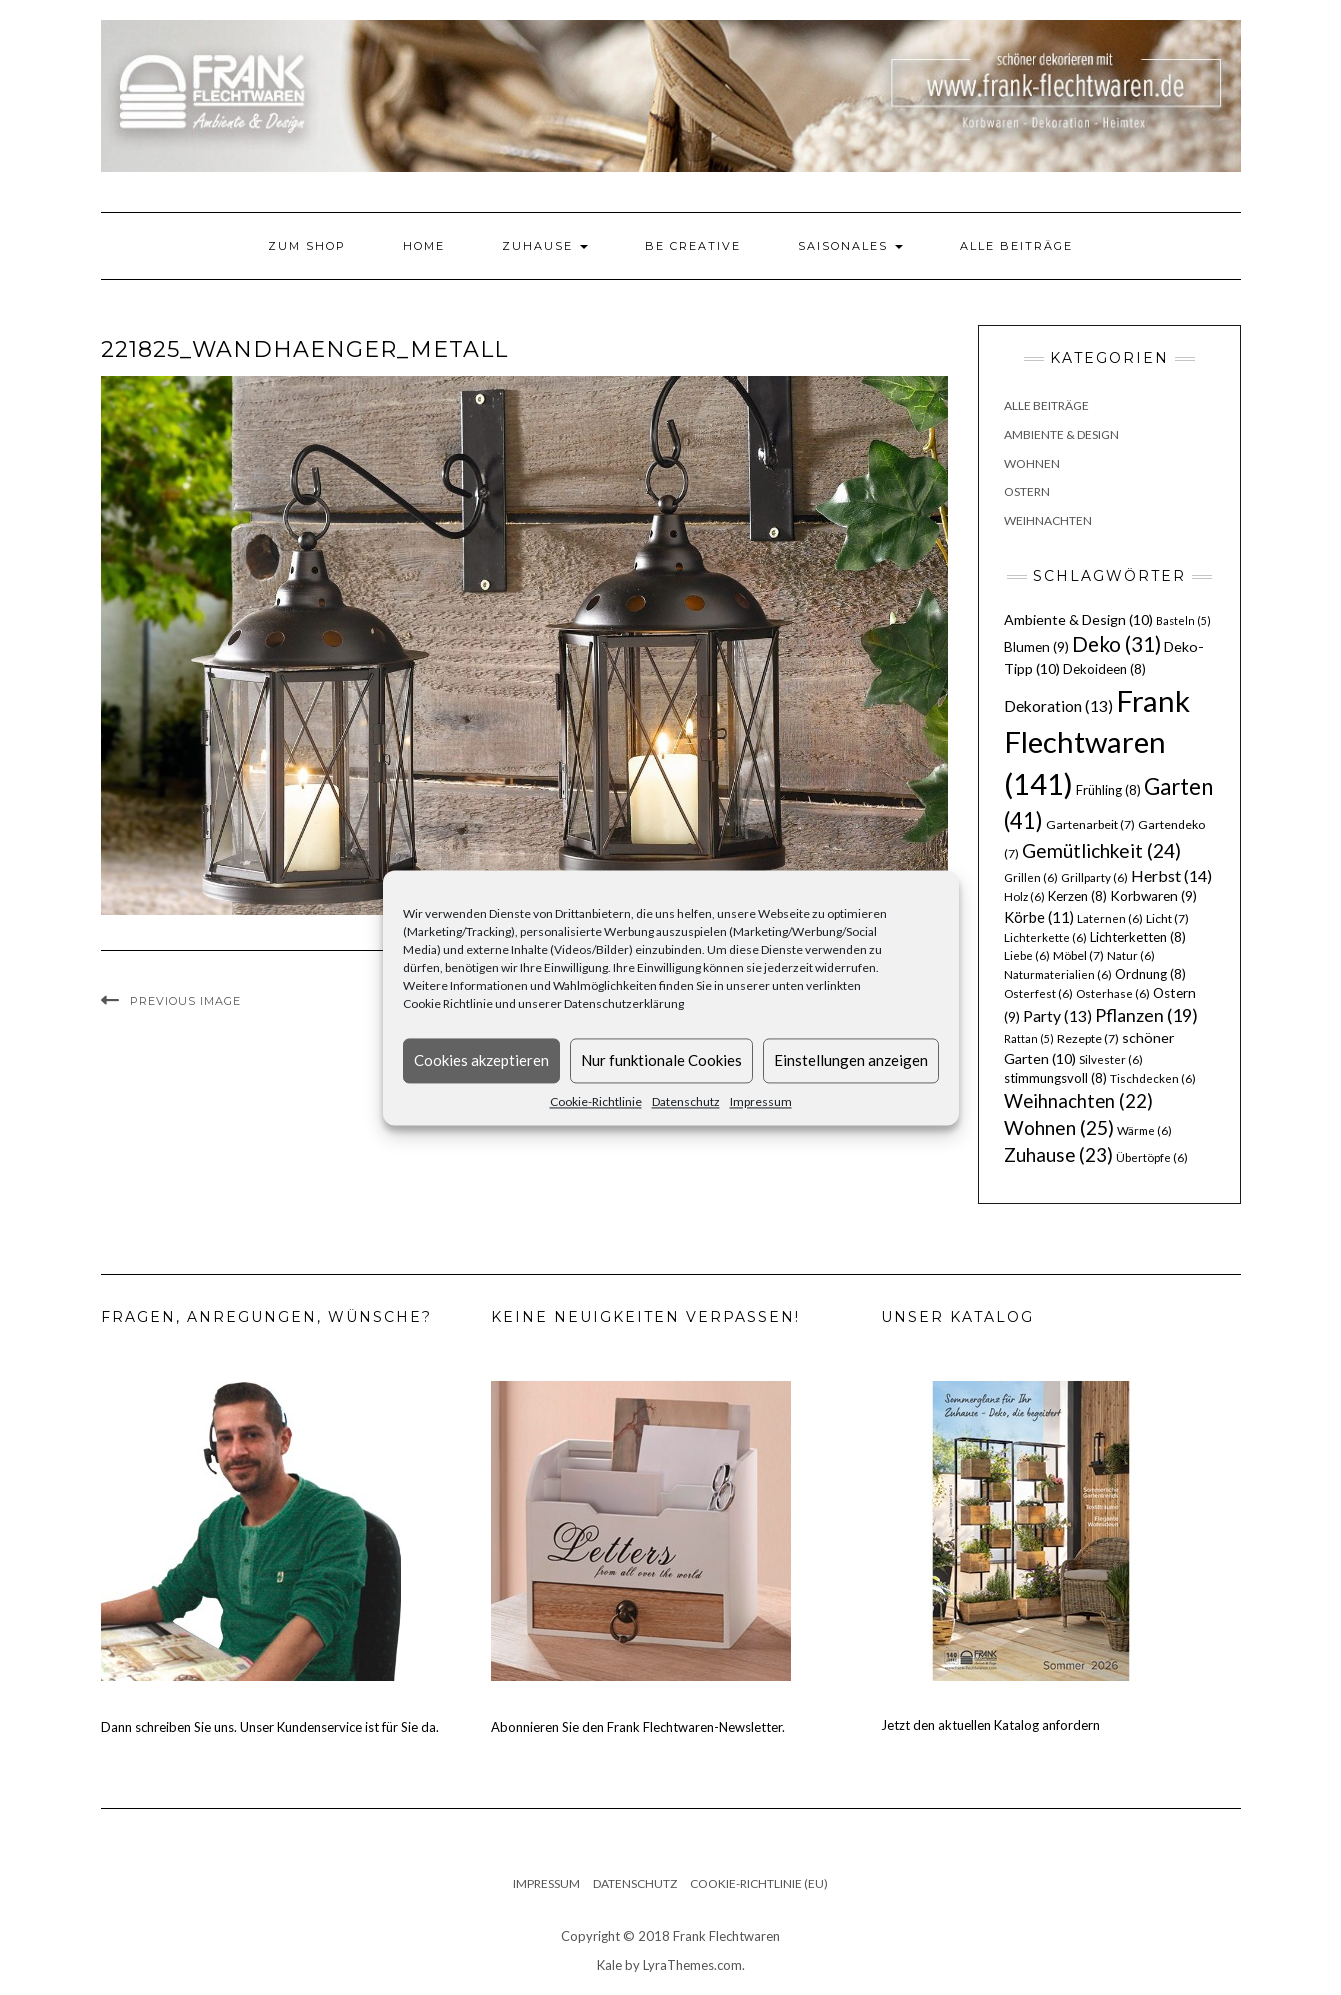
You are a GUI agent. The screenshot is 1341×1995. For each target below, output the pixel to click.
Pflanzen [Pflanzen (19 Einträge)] (1146, 1015)
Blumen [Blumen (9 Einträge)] (1036, 647)
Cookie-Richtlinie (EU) (759, 1883)
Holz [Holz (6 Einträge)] (1024, 896)
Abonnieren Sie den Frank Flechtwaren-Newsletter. (638, 1727)
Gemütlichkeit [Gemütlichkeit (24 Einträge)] (1101, 850)
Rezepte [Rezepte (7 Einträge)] (1088, 1038)
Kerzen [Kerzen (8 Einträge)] (1077, 896)
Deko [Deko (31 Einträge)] (1116, 644)
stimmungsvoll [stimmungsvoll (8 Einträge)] (1055, 1078)
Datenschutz (686, 1101)
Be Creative (693, 246)
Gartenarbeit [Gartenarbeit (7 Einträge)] (1090, 824)
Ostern (1027, 491)
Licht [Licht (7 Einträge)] (1167, 918)
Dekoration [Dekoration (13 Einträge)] (1058, 706)
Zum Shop (307, 246)
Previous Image (185, 1001)
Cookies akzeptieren (481, 1060)
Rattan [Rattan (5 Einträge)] (1029, 1038)
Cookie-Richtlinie (596, 1101)
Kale (609, 1965)
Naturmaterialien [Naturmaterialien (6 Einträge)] (1058, 974)
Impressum (761, 1101)
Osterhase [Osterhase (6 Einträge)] (1113, 993)
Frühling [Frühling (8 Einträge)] (1108, 790)
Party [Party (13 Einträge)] (1057, 1016)
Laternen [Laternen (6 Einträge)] (1110, 918)
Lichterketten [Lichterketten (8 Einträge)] (1138, 937)
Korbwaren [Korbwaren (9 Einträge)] (1153, 896)
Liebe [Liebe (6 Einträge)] (1027, 955)
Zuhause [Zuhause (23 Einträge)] (1058, 1154)
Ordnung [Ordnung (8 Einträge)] (1150, 974)
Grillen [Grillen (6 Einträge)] (1031, 877)
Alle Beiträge (1016, 246)
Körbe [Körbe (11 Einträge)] (1039, 917)
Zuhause (545, 246)
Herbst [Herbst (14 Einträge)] (1171, 875)
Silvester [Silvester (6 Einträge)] (1111, 1059)
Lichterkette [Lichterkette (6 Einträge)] (1045, 937)
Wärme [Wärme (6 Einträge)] (1144, 1130)
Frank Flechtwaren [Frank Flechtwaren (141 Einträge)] (1097, 742)
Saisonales (850, 246)
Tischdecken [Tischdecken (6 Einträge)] (1153, 1078)
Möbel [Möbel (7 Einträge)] (1078, 955)
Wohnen (1032, 463)
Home (424, 246)
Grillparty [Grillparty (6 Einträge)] (1094, 877)
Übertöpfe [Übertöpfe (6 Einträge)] (1152, 1157)
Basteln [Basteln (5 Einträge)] (1183, 620)
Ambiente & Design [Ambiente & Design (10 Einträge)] (1078, 619)
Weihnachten (1048, 520)
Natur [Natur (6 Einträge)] (1131, 955)
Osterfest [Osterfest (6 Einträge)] (1038, 993)
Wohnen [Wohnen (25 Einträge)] (1059, 1127)
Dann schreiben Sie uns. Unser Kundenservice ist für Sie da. (270, 1727)
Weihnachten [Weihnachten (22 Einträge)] (1078, 1101)
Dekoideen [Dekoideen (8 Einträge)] (1104, 669)
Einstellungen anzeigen (851, 1060)
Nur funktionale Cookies (661, 1060)
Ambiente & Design (1061, 434)
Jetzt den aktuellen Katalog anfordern (990, 1725)
